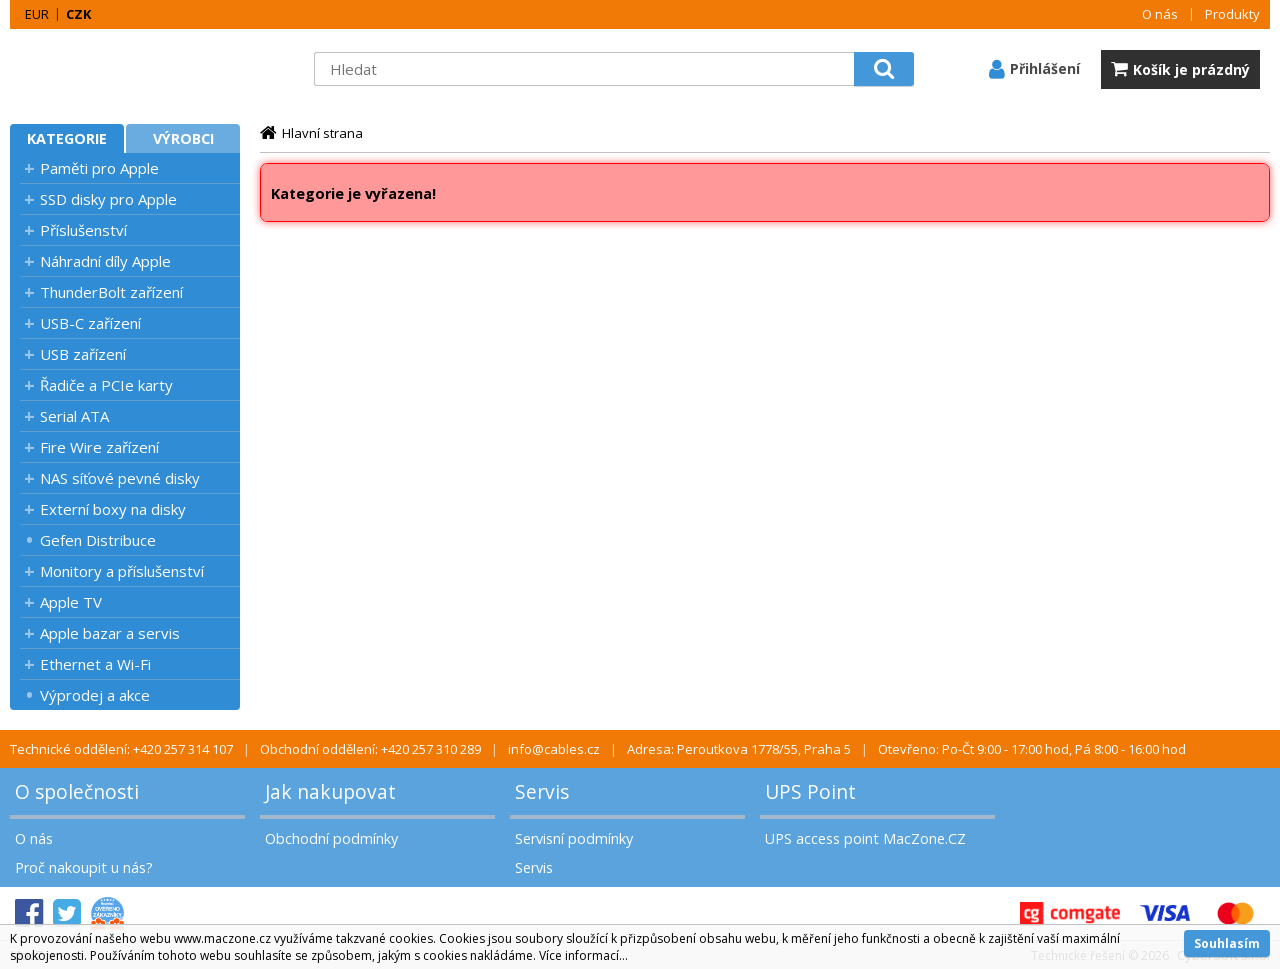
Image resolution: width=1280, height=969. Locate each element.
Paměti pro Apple (99, 168)
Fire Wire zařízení (99, 447)
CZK (78, 14)
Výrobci (183, 138)
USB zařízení (83, 354)
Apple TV (71, 602)
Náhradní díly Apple (105, 261)
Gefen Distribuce (98, 540)
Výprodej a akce (95, 695)
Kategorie (67, 138)
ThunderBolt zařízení (111, 292)
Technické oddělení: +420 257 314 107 (121, 749)
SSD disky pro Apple (108, 199)
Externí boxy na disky (113, 509)
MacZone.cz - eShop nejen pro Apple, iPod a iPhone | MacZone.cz (135, 69)
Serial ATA (74, 416)
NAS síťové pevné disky (120, 478)
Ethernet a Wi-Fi (95, 664)
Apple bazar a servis (110, 633)
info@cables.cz (554, 749)
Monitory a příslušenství (122, 571)
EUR (37, 14)
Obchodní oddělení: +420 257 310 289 (370, 749)
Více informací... (583, 955)
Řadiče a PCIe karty (106, 385)
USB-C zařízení (90, 323)
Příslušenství (83, 230)
